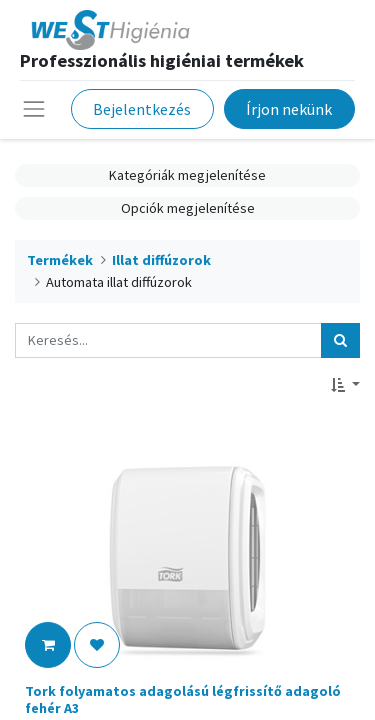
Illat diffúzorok (161, 260)
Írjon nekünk (289, 109)
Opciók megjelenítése (188, 208)
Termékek (60, 260)
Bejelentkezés (142, 109)
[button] (345, 385)
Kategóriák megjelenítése (187, 175)
